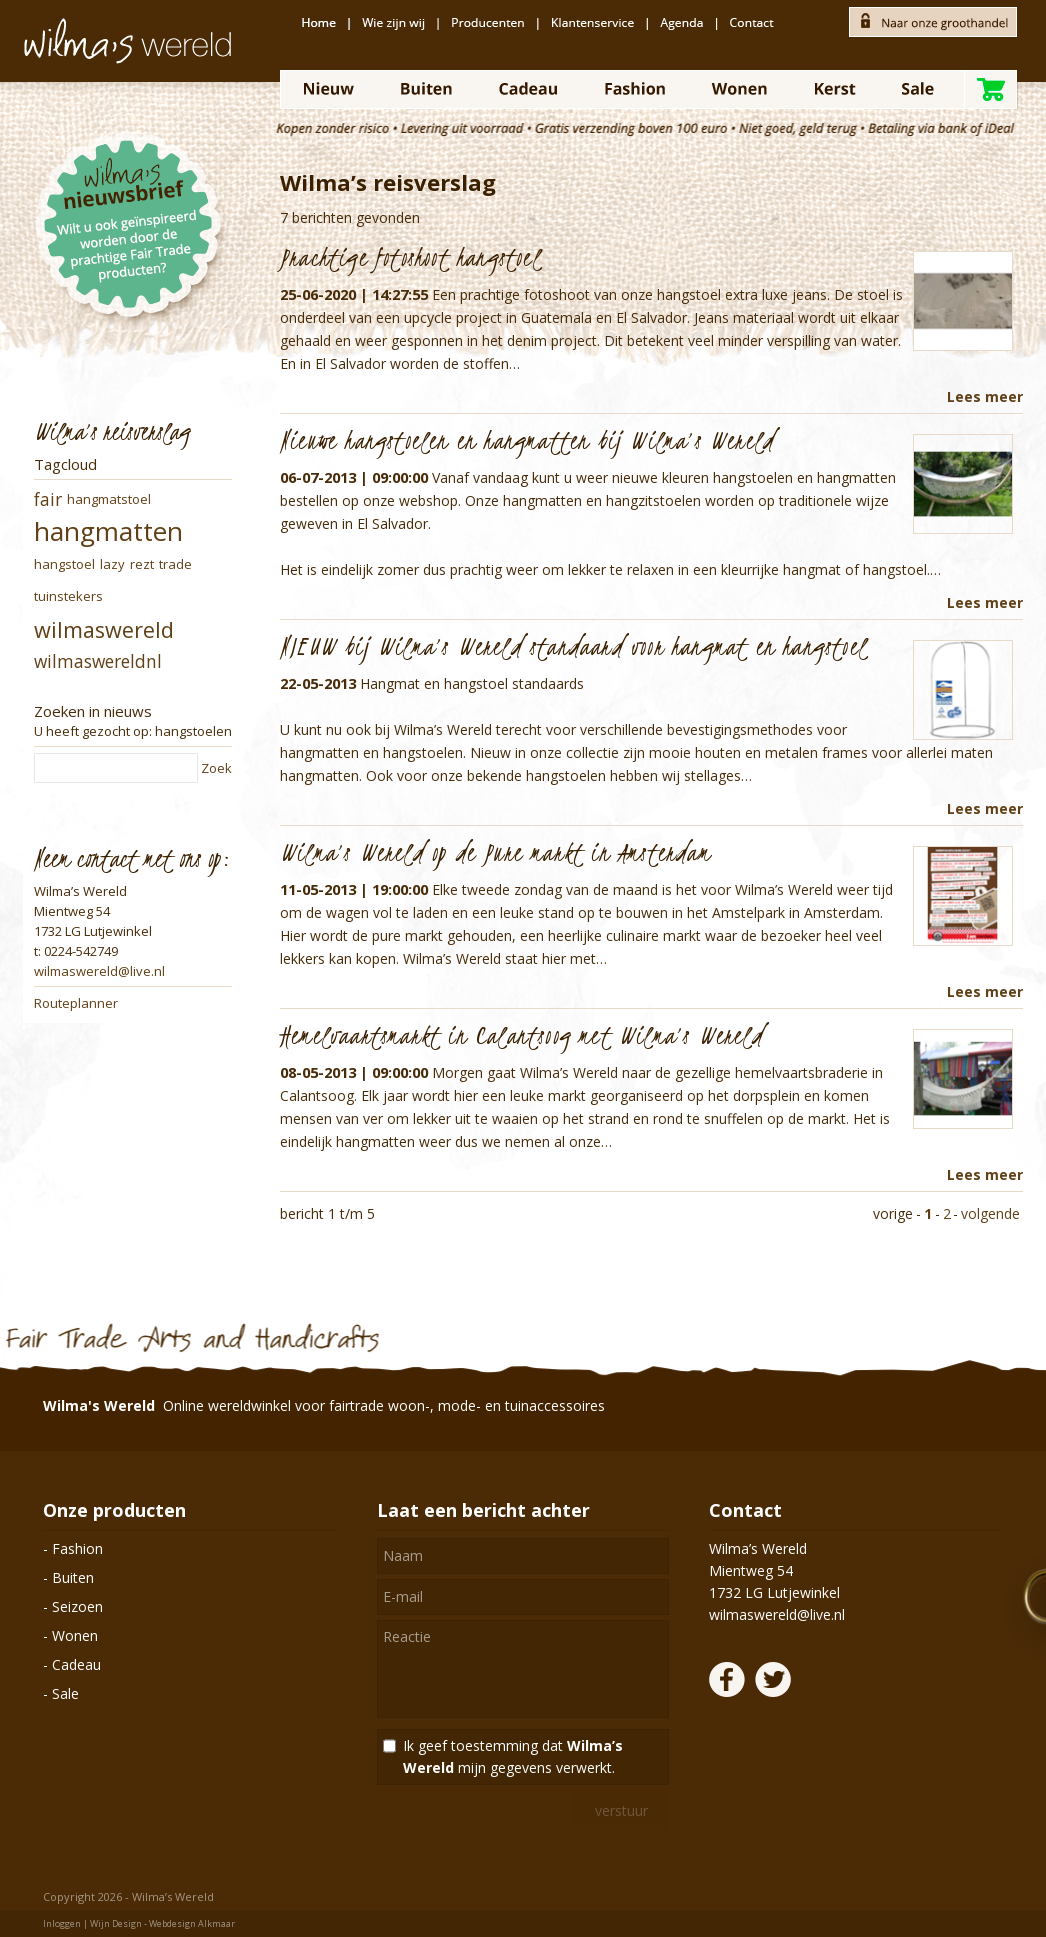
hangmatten (108, 531)
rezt (142, 564)
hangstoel (64, 564)
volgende (990, 1213)
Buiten (73, 1577)
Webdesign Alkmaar (192, 1923)
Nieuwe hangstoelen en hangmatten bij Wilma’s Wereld (527, 440)
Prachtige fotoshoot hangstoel (410, 257)
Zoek (216, 768)
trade (175, 564)
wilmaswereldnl (98, 661)
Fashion (77, 1548)
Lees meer (985, 396)
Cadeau (76, 1664)
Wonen (75, 1635)
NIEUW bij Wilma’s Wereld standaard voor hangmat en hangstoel (573, 646)
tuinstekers (68, 596)
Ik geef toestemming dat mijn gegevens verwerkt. (513, 1756)
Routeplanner (76, 1003)
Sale (65, 1693)
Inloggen (62, 1923)
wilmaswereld (104, 629)
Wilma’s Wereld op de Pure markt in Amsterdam (495, 852)
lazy (112, 564)
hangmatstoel (109, 499)
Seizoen (77, 1606)
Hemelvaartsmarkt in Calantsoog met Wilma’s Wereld (521, 1035)
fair (48, 499)
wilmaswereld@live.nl (99, 971)
